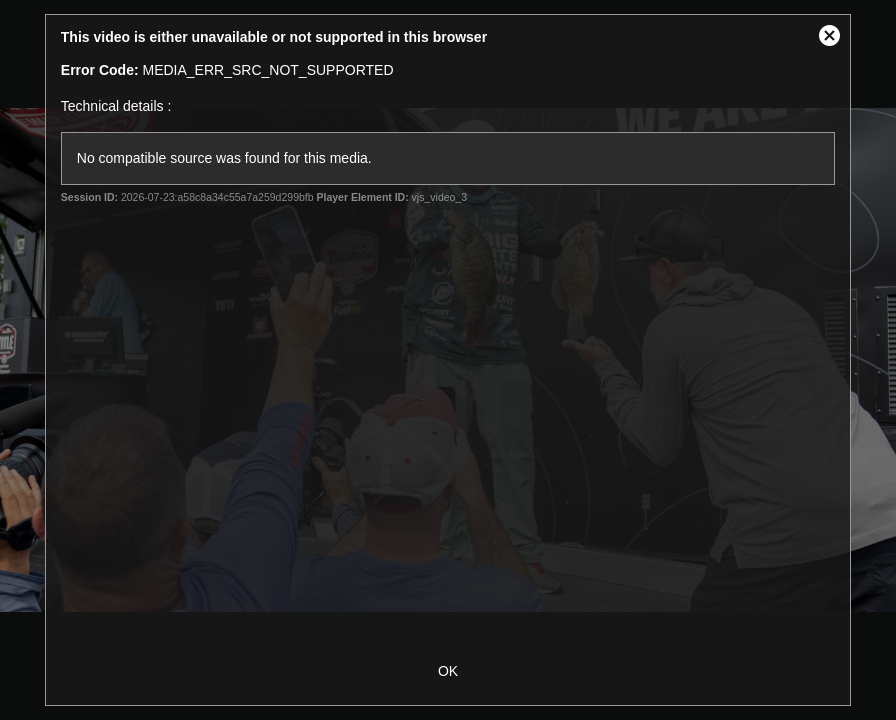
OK (448, 671)
